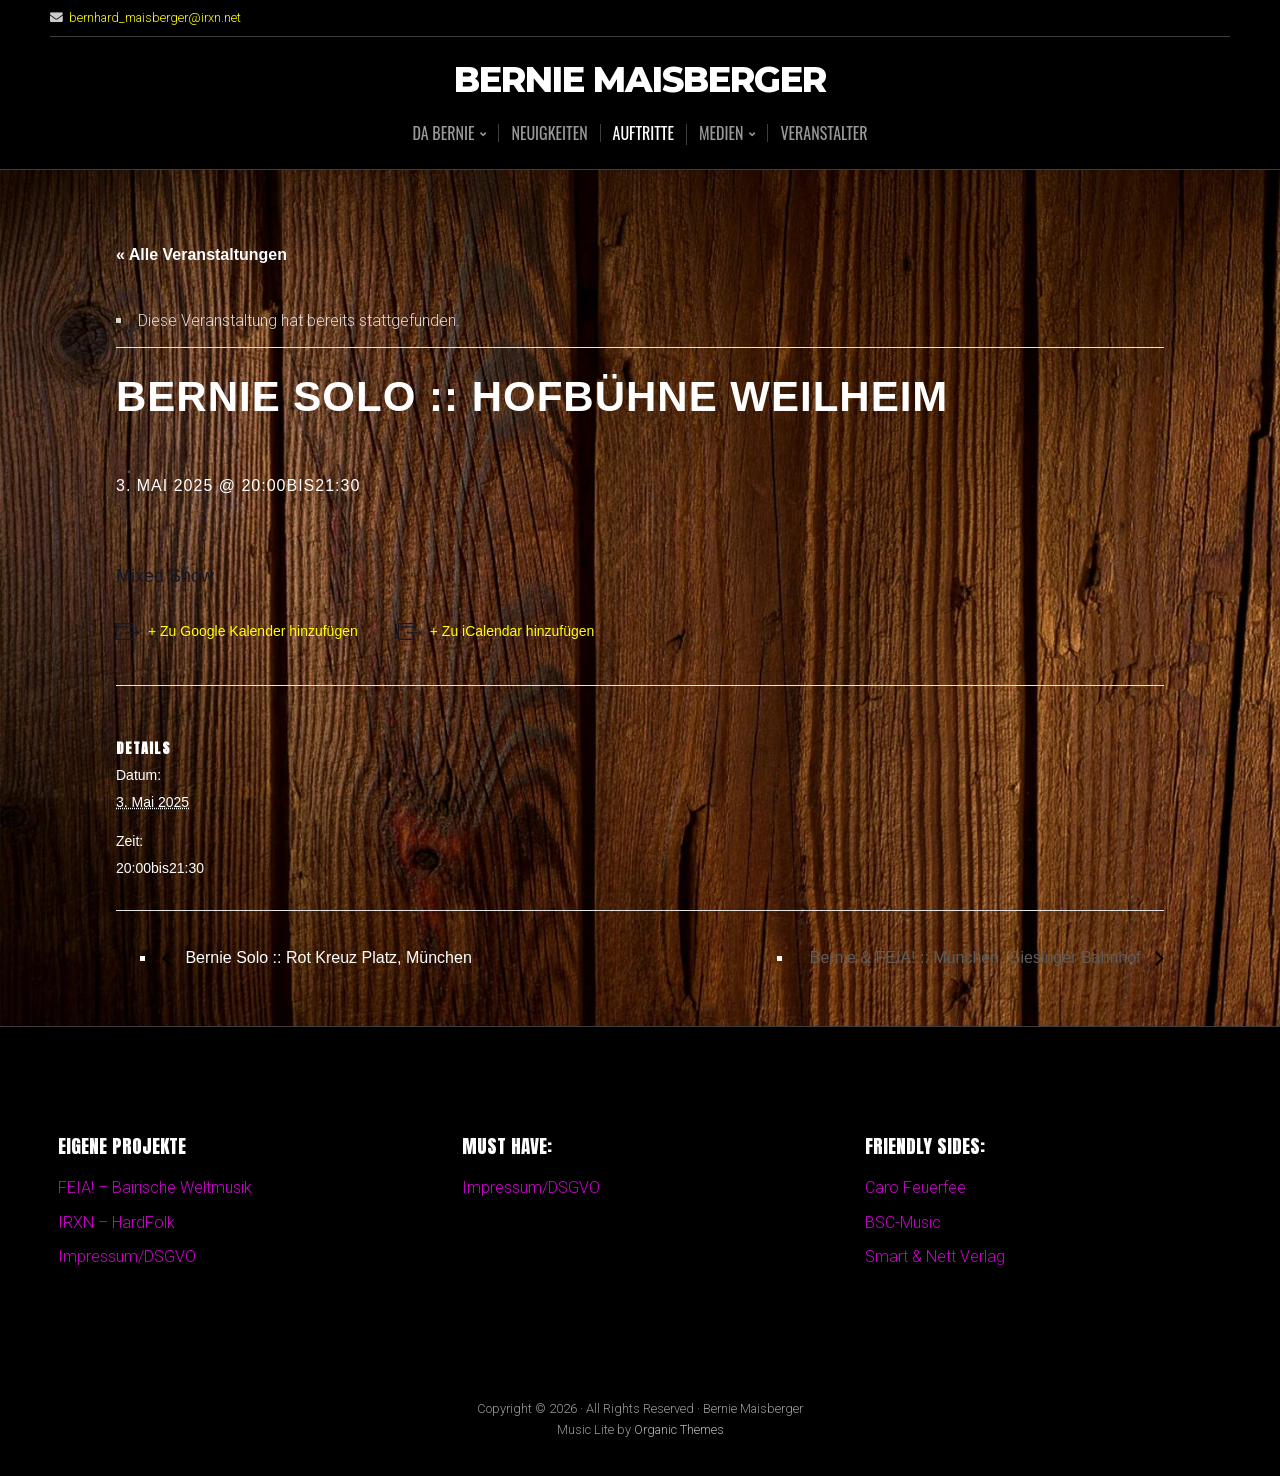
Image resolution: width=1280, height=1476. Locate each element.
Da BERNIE (443, 134)
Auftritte (643, 133)
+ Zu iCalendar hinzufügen (512, 631)
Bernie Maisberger (640, 80)
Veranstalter (823, 133)
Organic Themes (679, 1429)
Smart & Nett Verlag (935, 1256)
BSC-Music (903, 1222)
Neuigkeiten (549, 133)
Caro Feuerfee (915, 1187)
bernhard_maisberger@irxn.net (155, 17)
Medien (721, 134)
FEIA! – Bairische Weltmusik (155, 1187)
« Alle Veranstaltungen (201, 254)
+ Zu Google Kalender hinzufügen (253, 631)
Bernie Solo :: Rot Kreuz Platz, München (326, 957)
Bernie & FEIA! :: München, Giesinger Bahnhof (977, 957)
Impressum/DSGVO (127, 1256)
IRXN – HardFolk (116, 1222)
